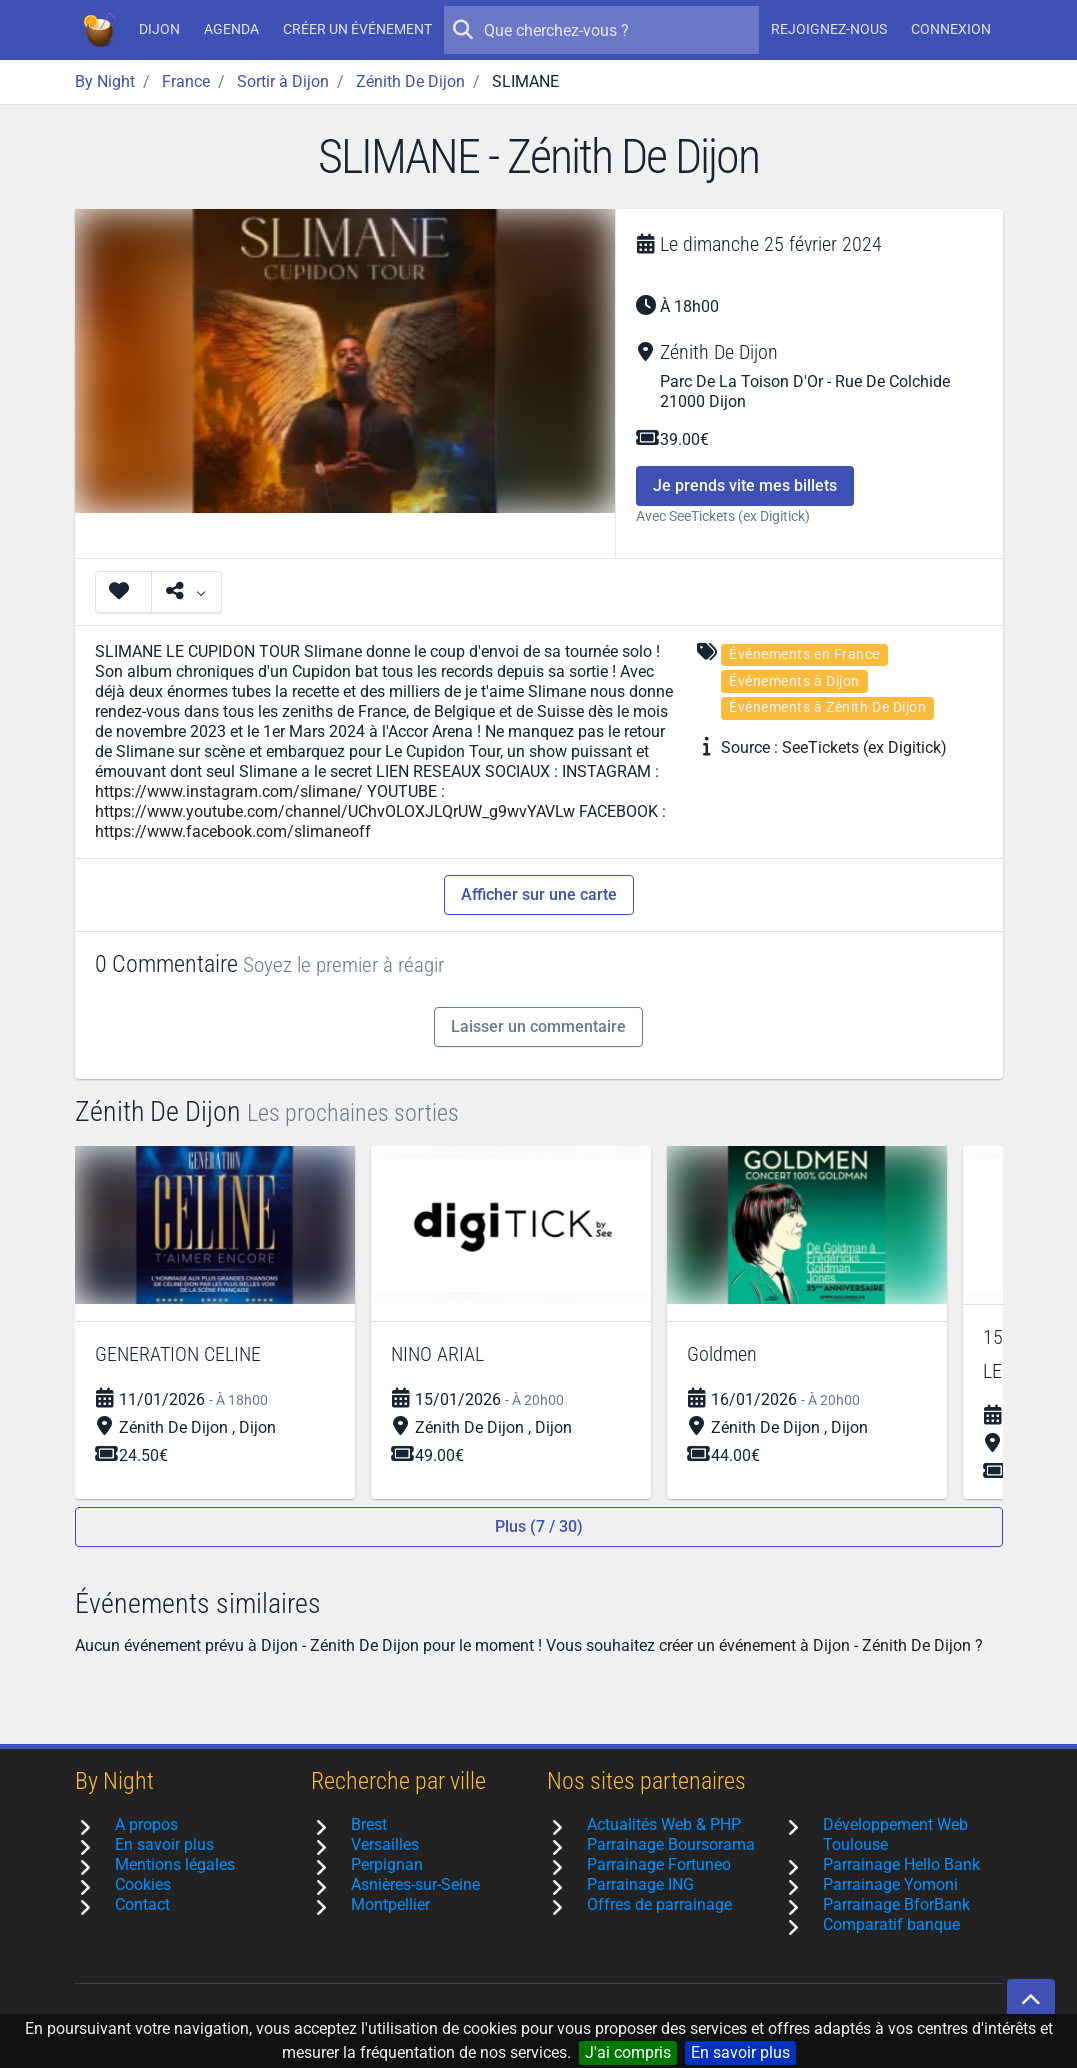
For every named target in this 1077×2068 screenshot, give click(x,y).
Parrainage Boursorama (671, 1844)
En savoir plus (740, 2052)
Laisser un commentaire (538, 1026)
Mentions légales (175, 1864)
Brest (369, 1824)
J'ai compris (628, 2052)
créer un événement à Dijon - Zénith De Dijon (815, 1645)
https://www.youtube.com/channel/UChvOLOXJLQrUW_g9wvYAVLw (335, 811)
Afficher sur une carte (539, 894)
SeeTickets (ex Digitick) (864, 747)
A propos (146, 1824)
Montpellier (390, 1904)
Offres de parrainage (659, 1904)
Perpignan (387, 1864)
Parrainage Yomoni (890, 1884)
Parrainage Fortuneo (659, 1864)
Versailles (385, 1844)
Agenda (231, 29)
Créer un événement (357, 29)
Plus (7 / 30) (539, 1526)
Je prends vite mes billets (745, 485)
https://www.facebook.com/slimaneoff (233, 831)
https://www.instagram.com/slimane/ (229, 791)
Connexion (951, 29)
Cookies (143, 1884)
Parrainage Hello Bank (901, 1864)
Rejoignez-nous (829, 29)
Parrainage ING (640, 1884)
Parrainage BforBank (896, 1904)
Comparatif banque (891, 1924)
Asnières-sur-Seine (415, 1884)
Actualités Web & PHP (664, 1824)
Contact (142, 1904)
